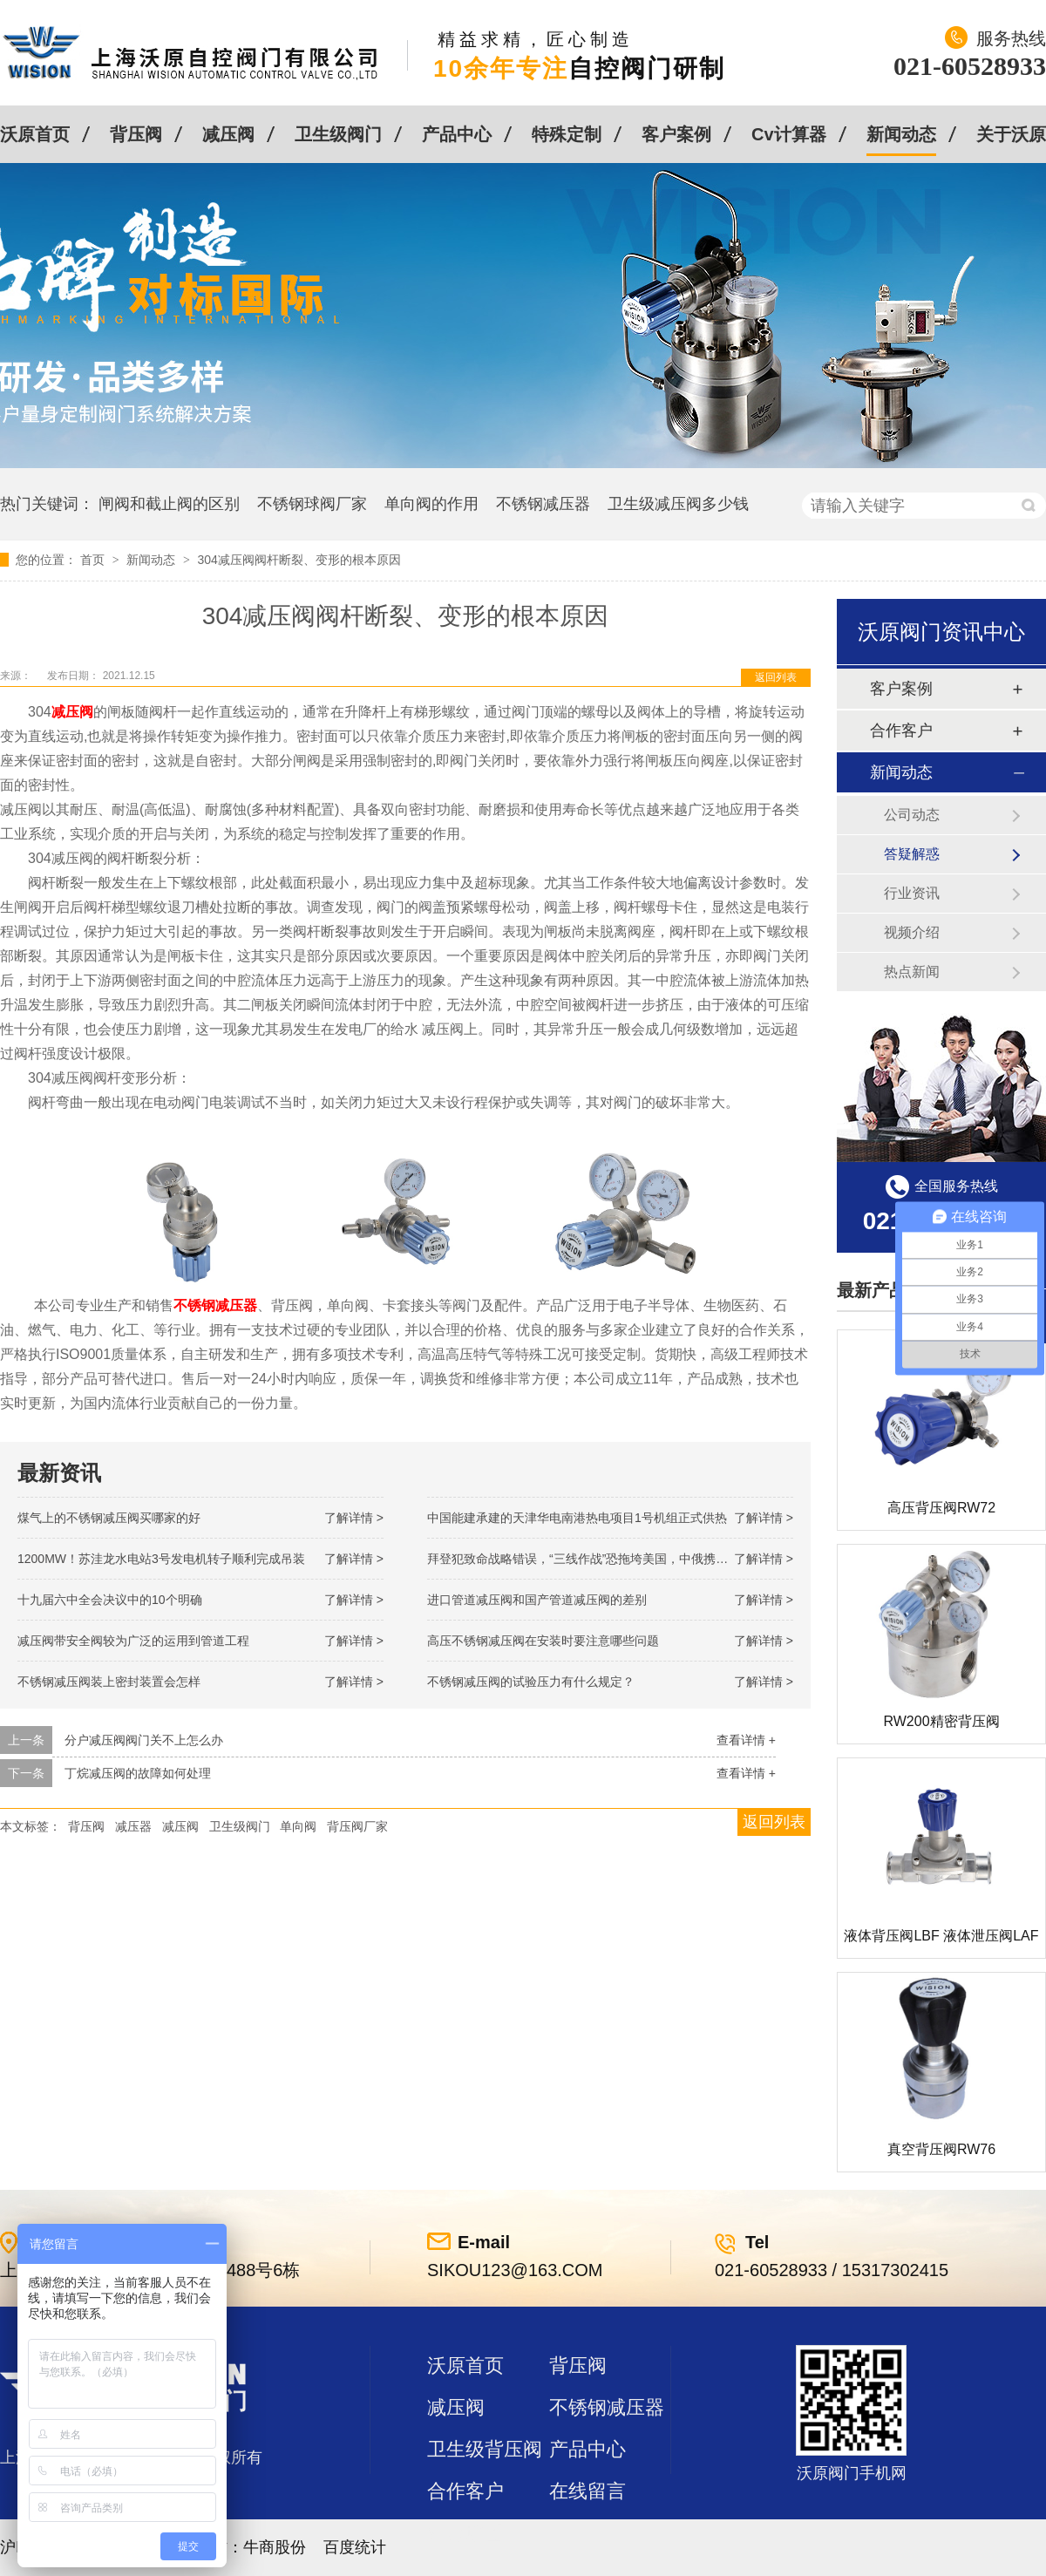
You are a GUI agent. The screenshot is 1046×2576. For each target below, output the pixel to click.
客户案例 (676, 134)
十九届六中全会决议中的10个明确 (109, 1600)
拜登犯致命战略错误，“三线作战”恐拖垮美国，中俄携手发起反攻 (602, 1559)
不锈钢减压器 (543, 504)
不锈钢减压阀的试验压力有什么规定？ (531, 1682)
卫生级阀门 (338, 134)
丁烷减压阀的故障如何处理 (138, 1773)
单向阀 (298, 1826)
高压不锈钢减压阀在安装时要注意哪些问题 (543, 1641)
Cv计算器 (788, 134)
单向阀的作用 (431, 504)
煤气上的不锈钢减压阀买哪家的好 (108, 1518)
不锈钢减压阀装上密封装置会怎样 (108, 1682)
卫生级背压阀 (484, 2449)
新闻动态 (901, 134)
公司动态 (912, 814)
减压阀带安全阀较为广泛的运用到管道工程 (133, 1641)
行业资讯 (912, 893)
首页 (94, 560)
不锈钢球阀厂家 (312, 504)
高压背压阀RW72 (941, 1507)
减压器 (133, 1826)
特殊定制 (566, 134)
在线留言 (587, 2491)
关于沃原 (1011, 134)
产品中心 (457, 134)
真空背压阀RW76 (941, 2149)
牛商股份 (274, 2547)
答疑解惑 (912, 853)
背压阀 (136, 134)
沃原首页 (35, 134)
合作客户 (901, 730)
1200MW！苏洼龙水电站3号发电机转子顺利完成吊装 (161, 1559)
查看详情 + (746, 1740)
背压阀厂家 (357, 1826)
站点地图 (465, 2533)
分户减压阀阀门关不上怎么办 (144, 1740)
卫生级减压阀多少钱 (678, 504)
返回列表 (776, 677)
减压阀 (228, 134)
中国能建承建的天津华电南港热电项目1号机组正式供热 (577, 1518)
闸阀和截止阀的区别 (169, 504)
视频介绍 (912, 932)
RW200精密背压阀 (941, 1721)
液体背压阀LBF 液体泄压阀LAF (941, 1935)
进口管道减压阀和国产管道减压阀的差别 (537, 1600)
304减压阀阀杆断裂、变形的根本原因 (298, 560)
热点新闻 (912, 971)
